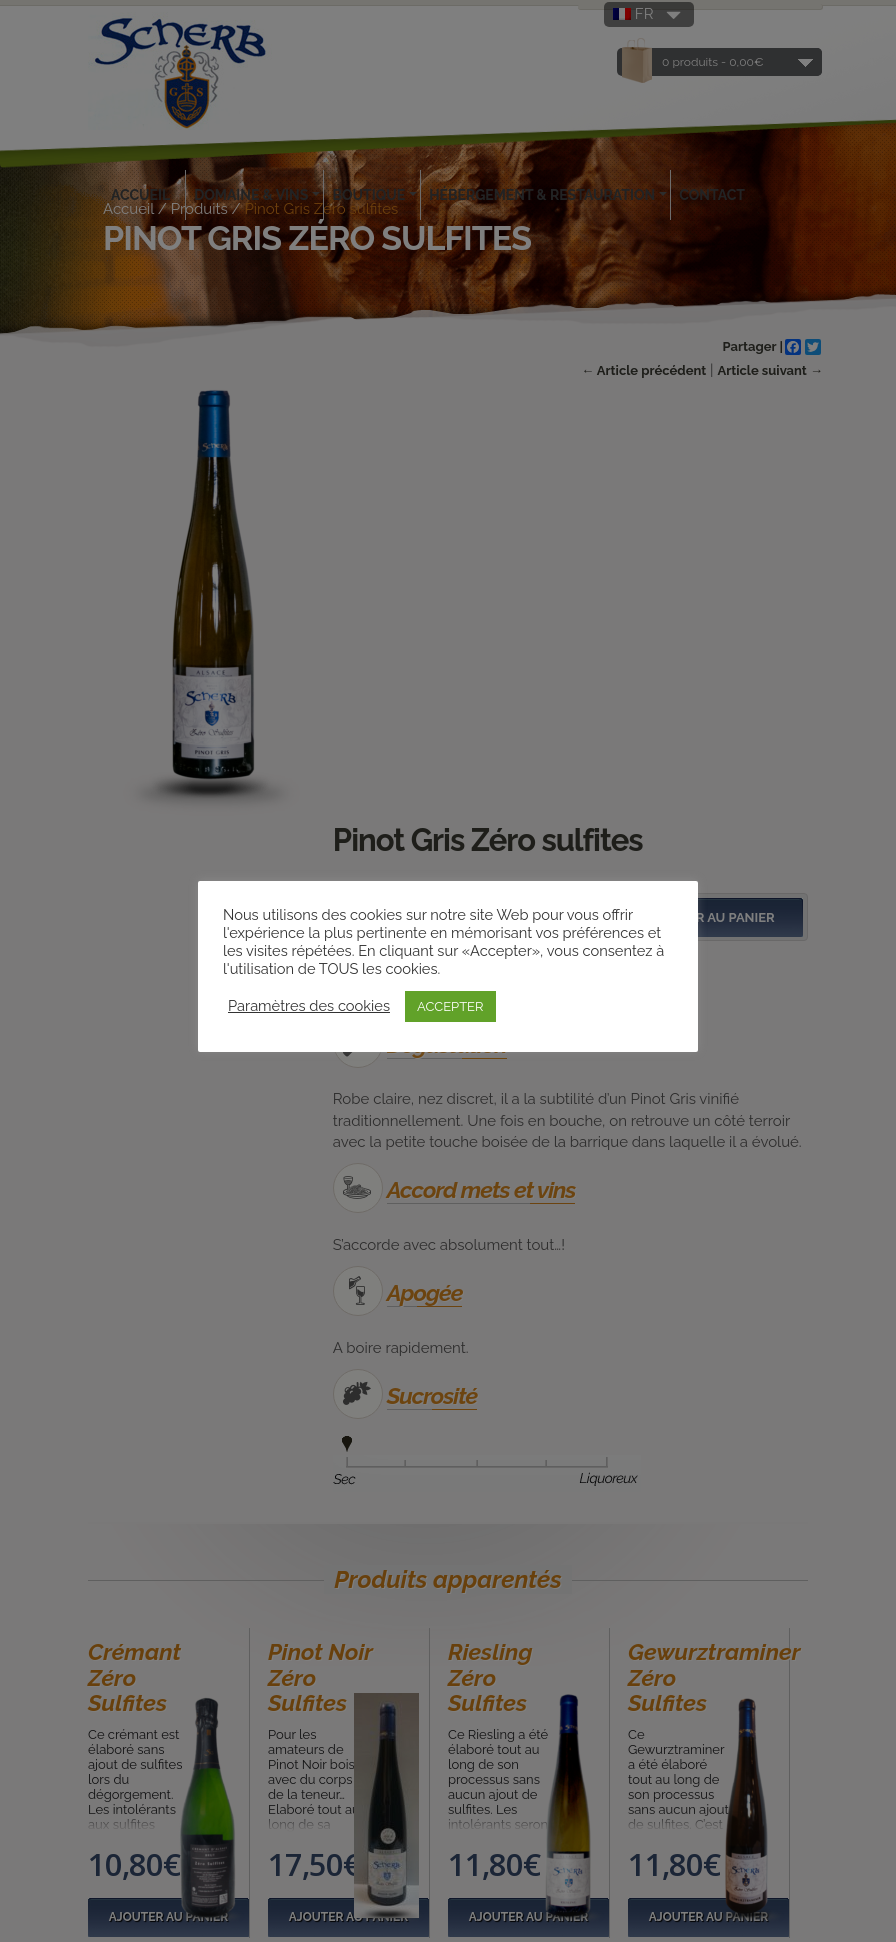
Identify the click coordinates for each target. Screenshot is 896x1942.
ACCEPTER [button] (450, 1006)
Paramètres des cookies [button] (309, 1005)
